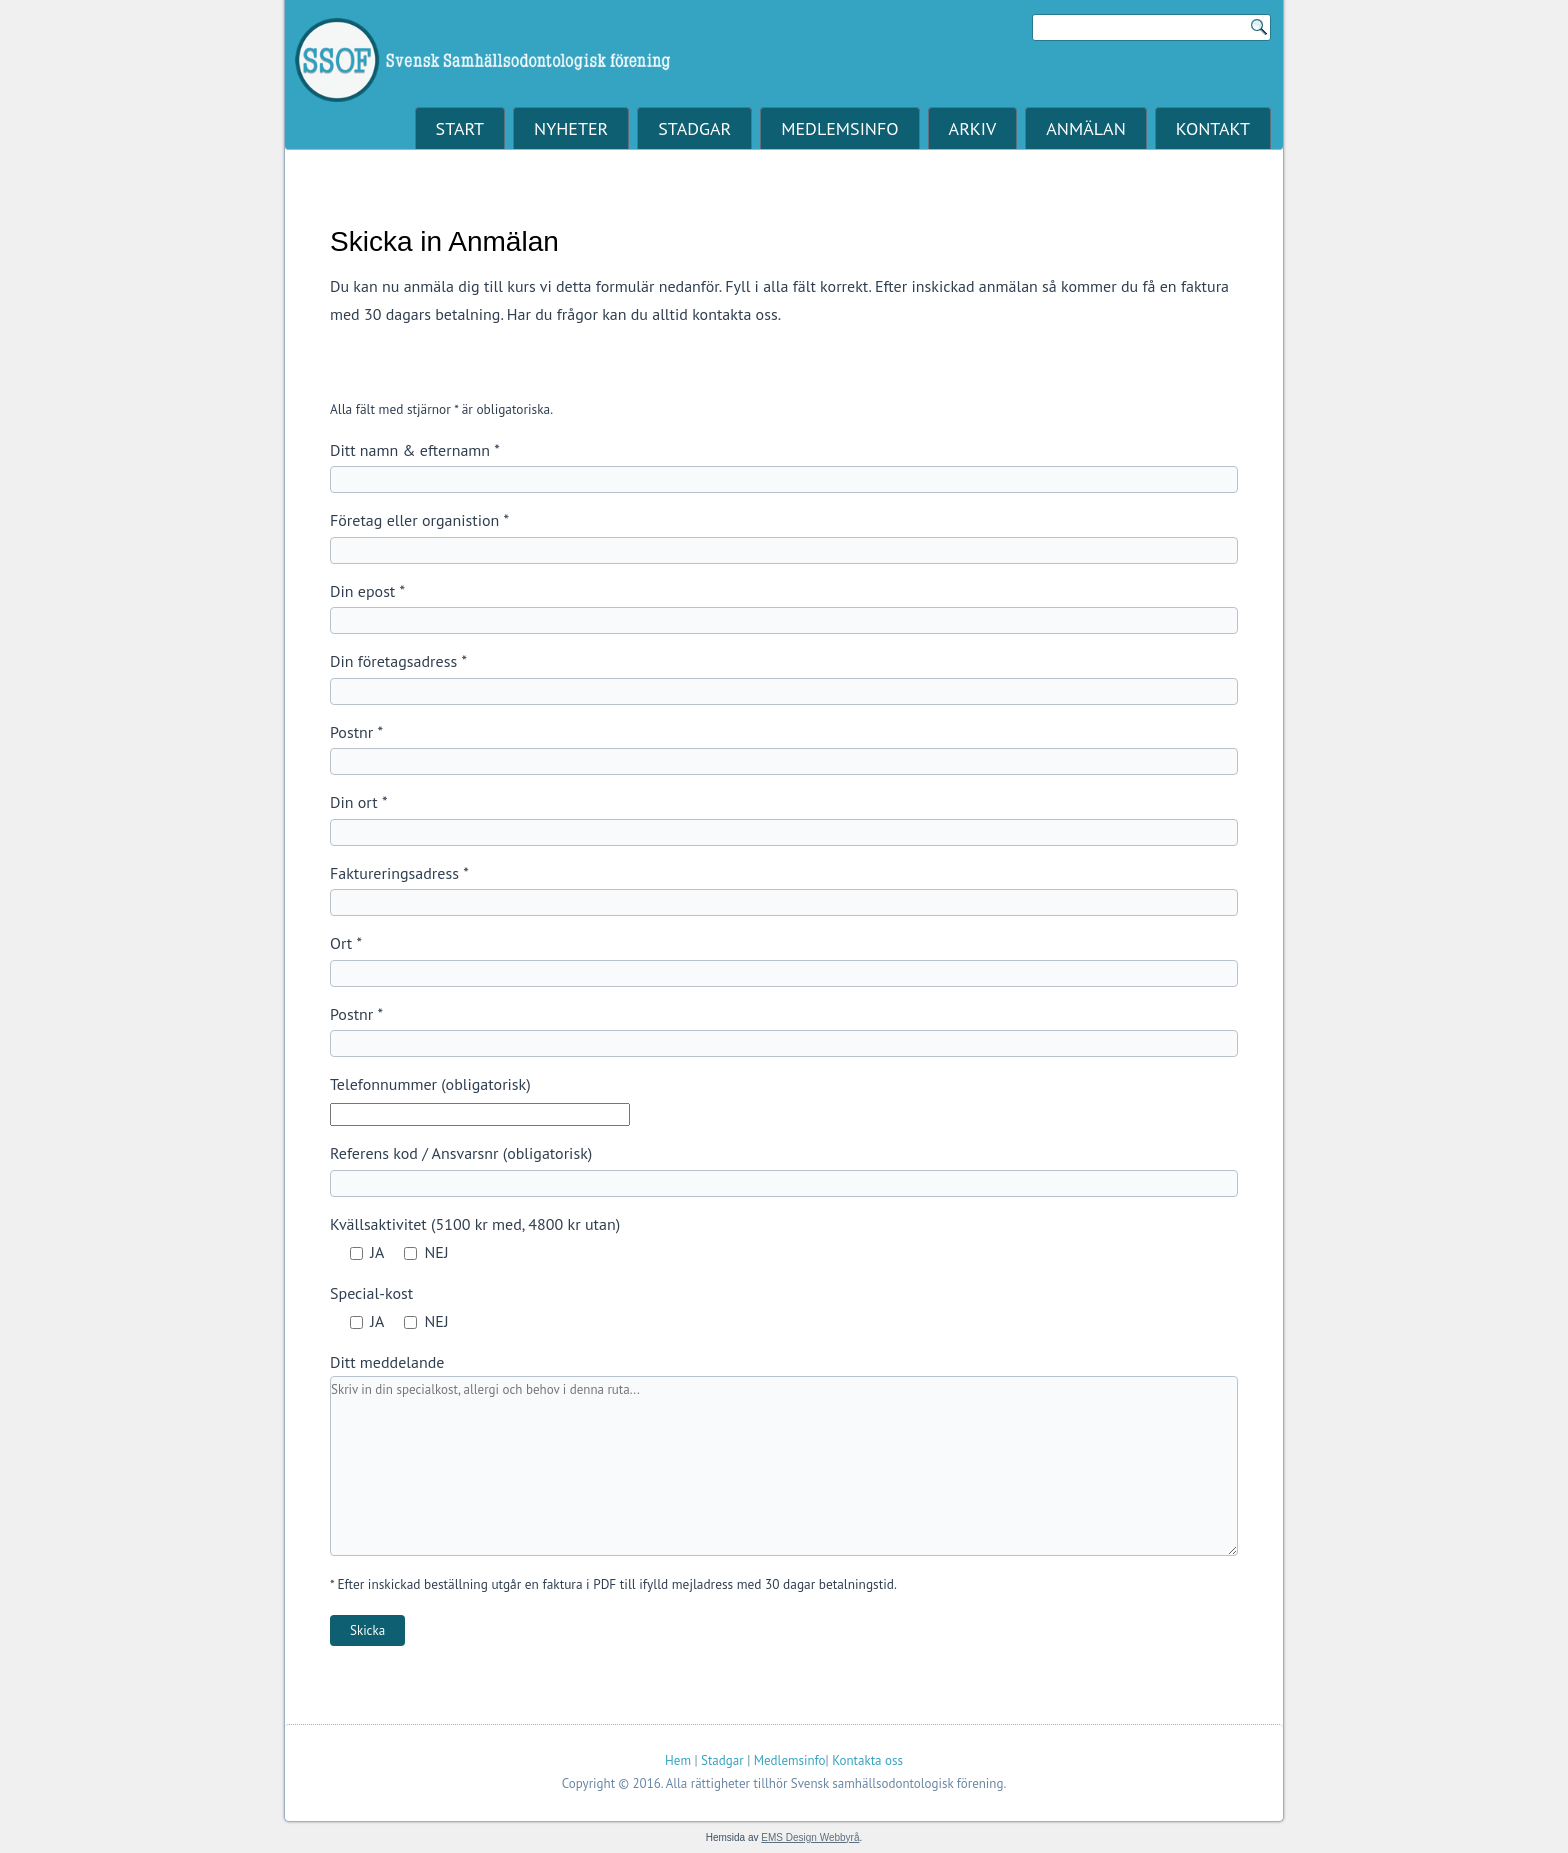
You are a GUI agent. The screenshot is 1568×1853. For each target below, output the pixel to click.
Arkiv (973, 128)
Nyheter (571, 128)
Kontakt (1213, 128)
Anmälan (1085, 128)
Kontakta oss (867, 1760)
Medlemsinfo (839, 128)
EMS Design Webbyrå (810, 1837)
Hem (678, 1760)
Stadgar (694, 128)
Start (460, 128)
